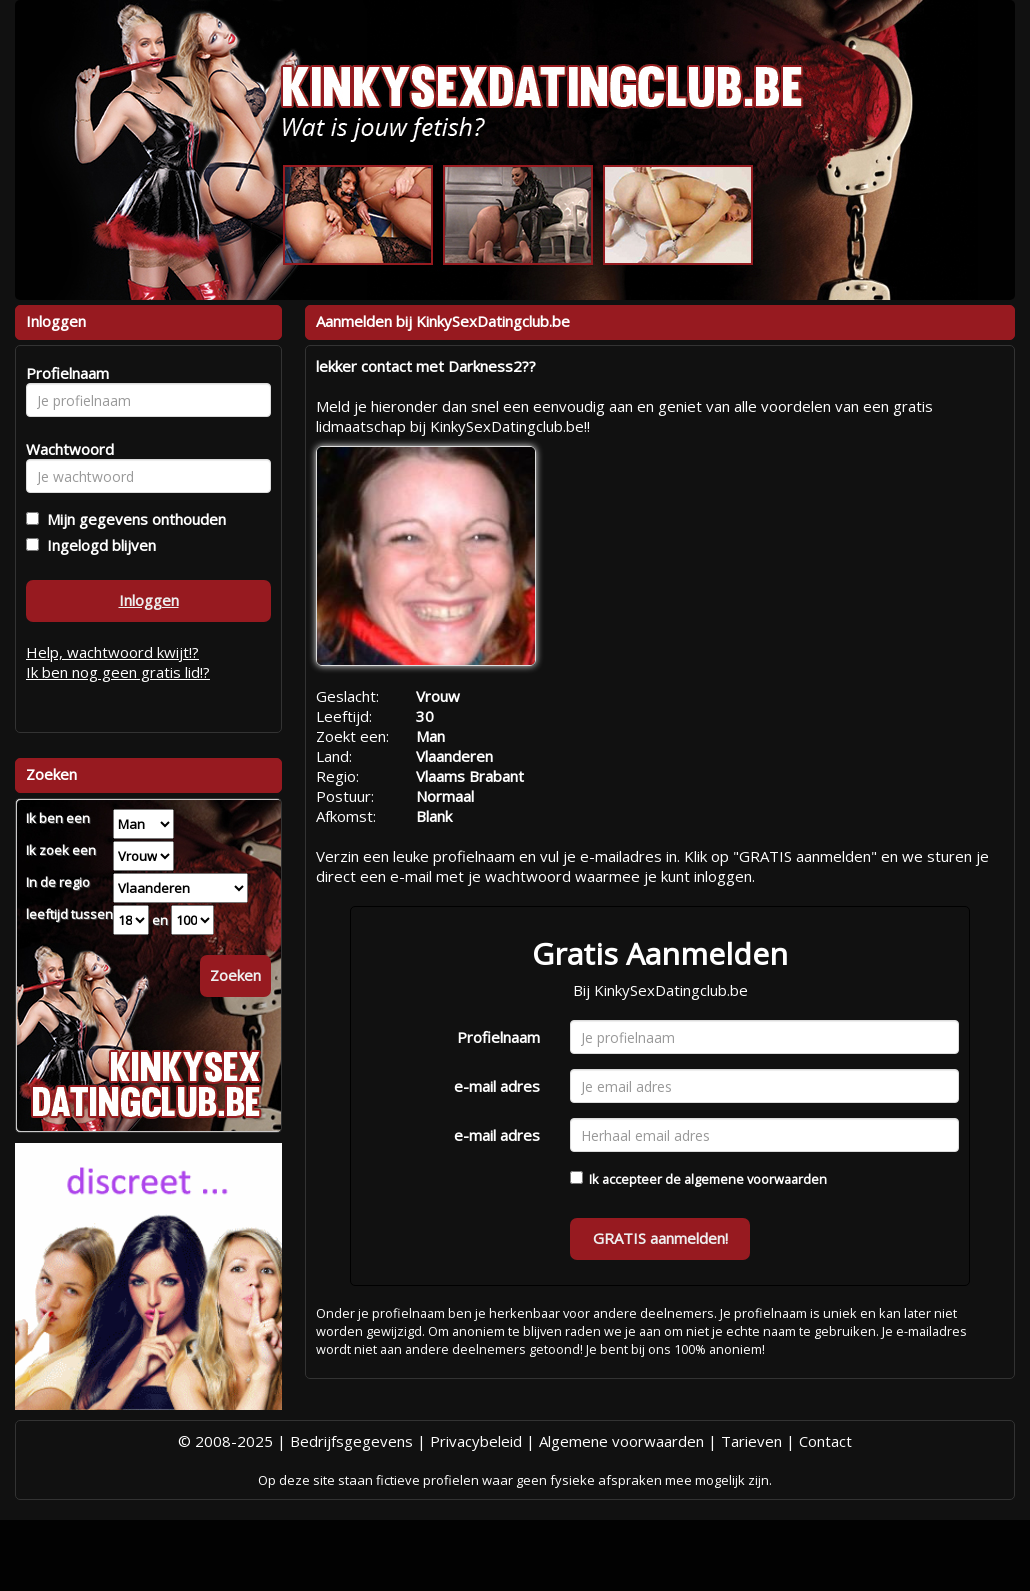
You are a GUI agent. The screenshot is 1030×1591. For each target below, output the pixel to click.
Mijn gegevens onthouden (132, 519)
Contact (825, 1441)
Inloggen (149, 600)
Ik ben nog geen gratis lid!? (118, 672)
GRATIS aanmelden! (660, 1238)
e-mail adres (497, 1086)
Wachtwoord (64, 449)
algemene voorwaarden (755, 1179)
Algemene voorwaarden (621, 1441)
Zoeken (235, 975)
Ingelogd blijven (97, 545)
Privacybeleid (476, 1441)
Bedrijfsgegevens (351, 1441)
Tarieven (751, 1441)
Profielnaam (498, 1037)
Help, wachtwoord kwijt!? (112, 652)
